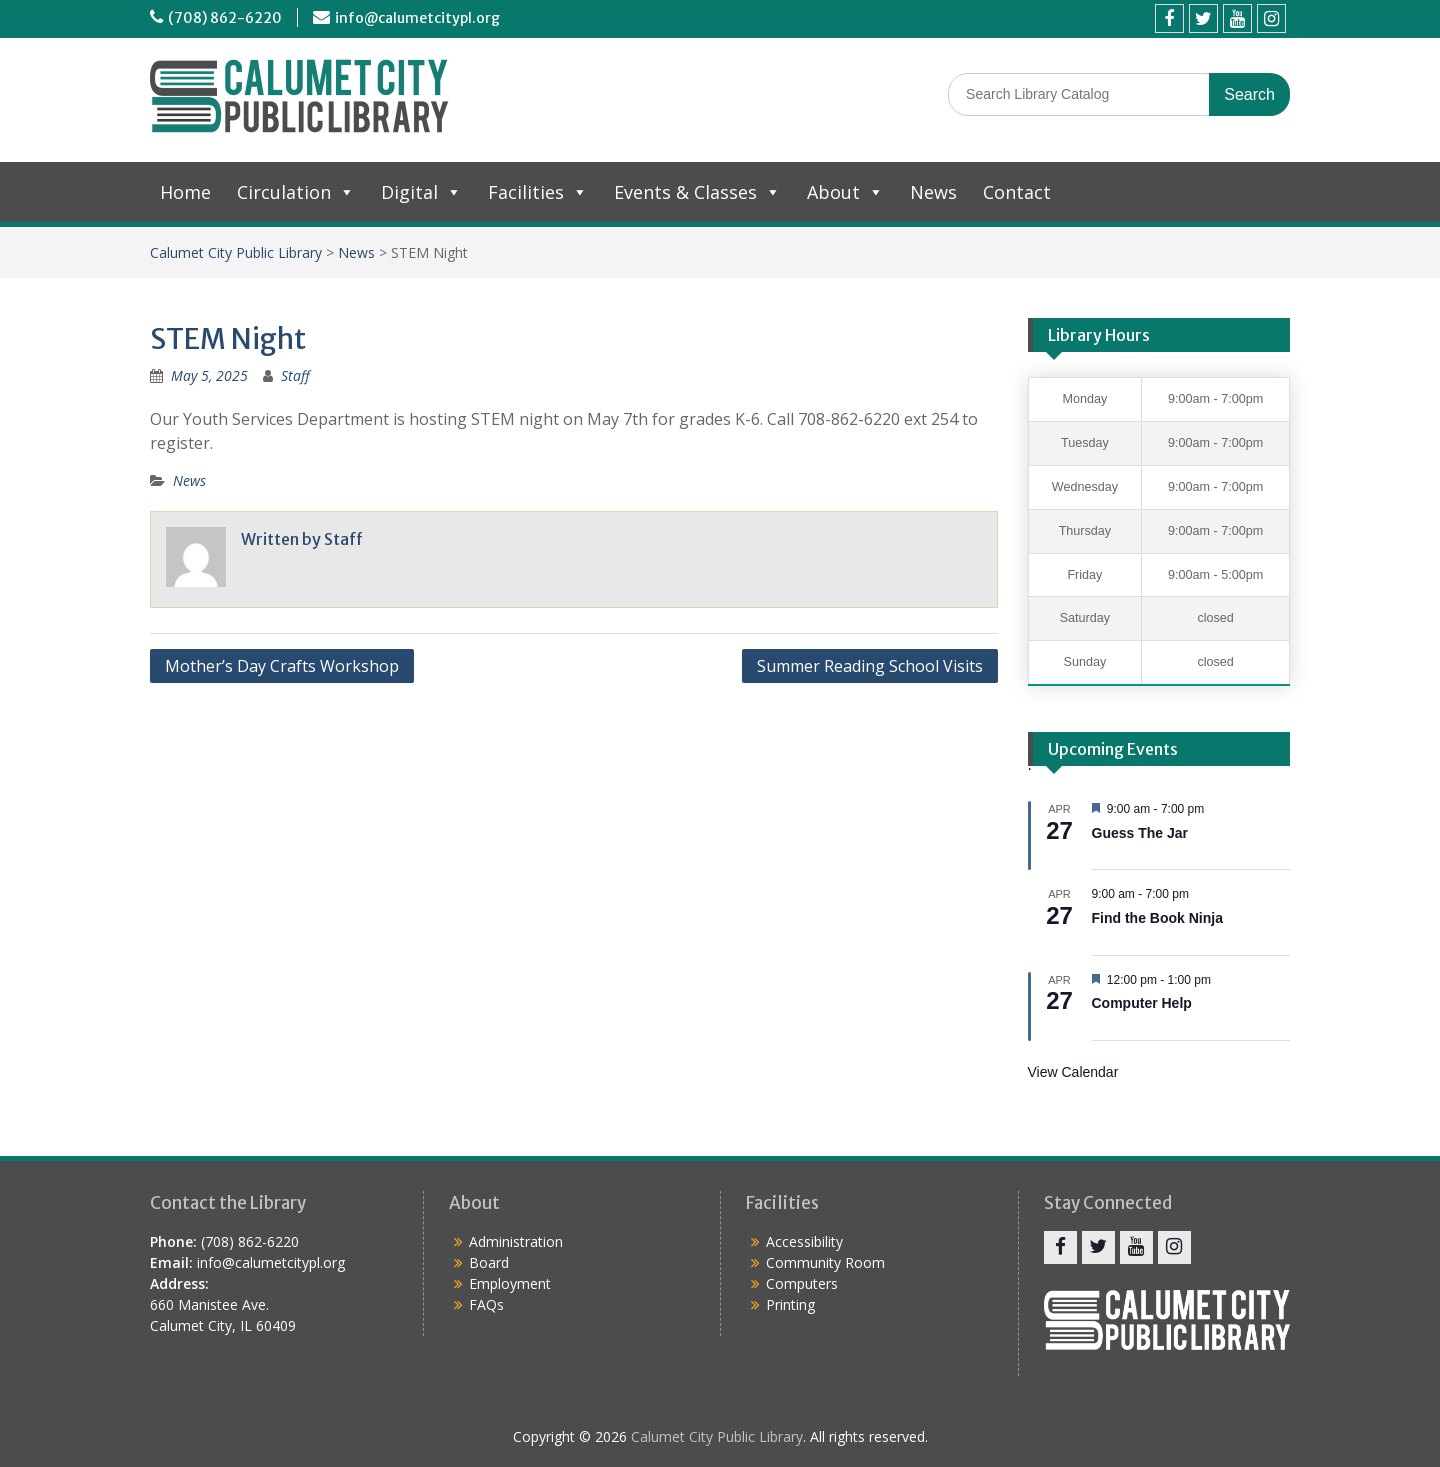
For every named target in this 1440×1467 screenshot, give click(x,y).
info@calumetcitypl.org (417, 18)
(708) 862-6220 (225, 18)
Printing (790, 1304)
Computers (802, 1283)
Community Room (825, 1262)
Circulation (296, 192)
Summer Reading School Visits (870, 666)
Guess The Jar (1140, 833)
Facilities (538, 192)
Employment (510, 1283)
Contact (1017, 192)
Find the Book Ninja (1157, 918)
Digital (421, 192)
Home (185, 192)
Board (489, 1262)
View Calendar (1073, 1072)
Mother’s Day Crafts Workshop (282, 666)
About (845, 192)
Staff (295, 375)
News (933, 192)
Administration (516, 1241)
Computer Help (1142, 1003)
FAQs (486, 1304)
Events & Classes (697, 192)
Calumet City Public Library (236, 252)
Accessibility (804, 1241)
